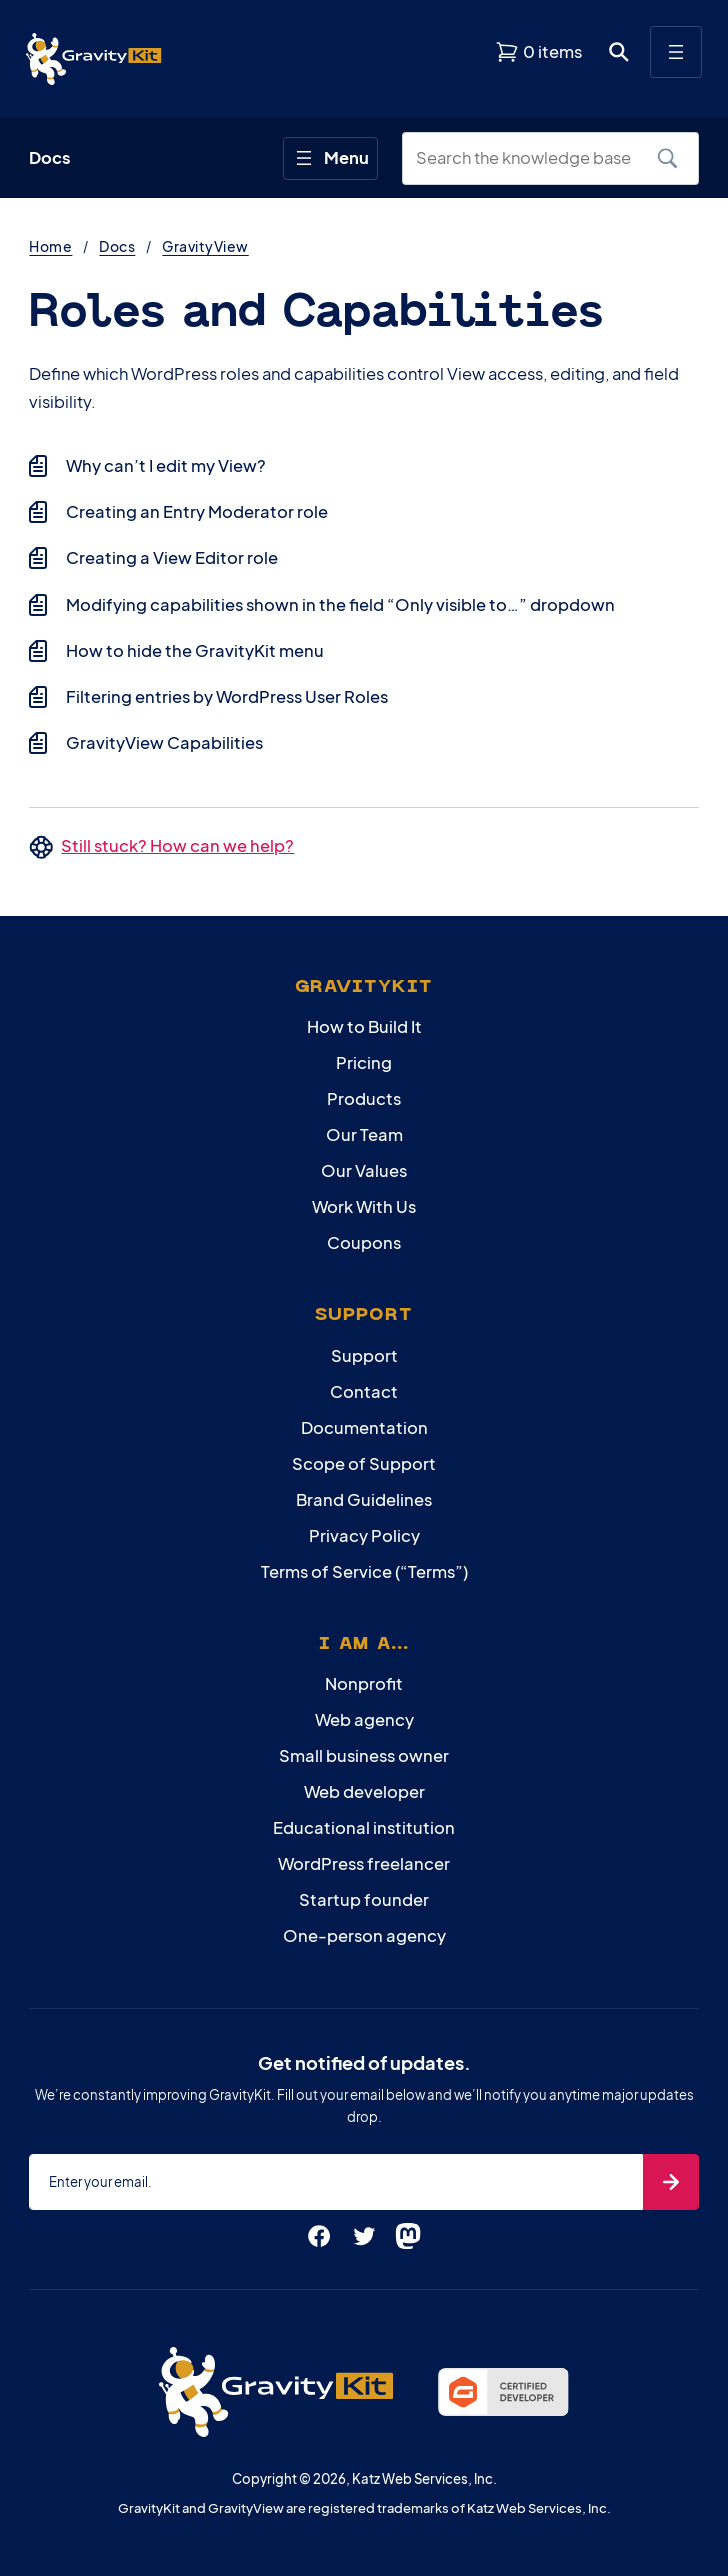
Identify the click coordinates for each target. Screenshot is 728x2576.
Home (50, 246)
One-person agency (364, 1935)
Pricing (364, 1062)
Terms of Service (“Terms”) (364, 1571)
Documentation (364, 1427)
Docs (117, 246)
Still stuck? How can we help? (177, 845)
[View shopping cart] (538, 52)
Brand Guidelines (364, 1499)
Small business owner (364, 1755)
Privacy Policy (364, 1535)
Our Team (364, 1134)
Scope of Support (364, 1463)
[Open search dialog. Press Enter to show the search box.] (619, 52)
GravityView (205, 246)
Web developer (364, 1791)
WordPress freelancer (364, 1863)
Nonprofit (364, 1683)
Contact (364, 1391)
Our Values (364, 1170)
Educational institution (364, 1827)
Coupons (364, 1242)
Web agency (364, 1719)
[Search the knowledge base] (533, 158)
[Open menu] (676, 52)
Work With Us (364, 1206)
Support (364, 1355)
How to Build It (364, 1026)
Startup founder (364, 1899)
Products (364, 1098)
